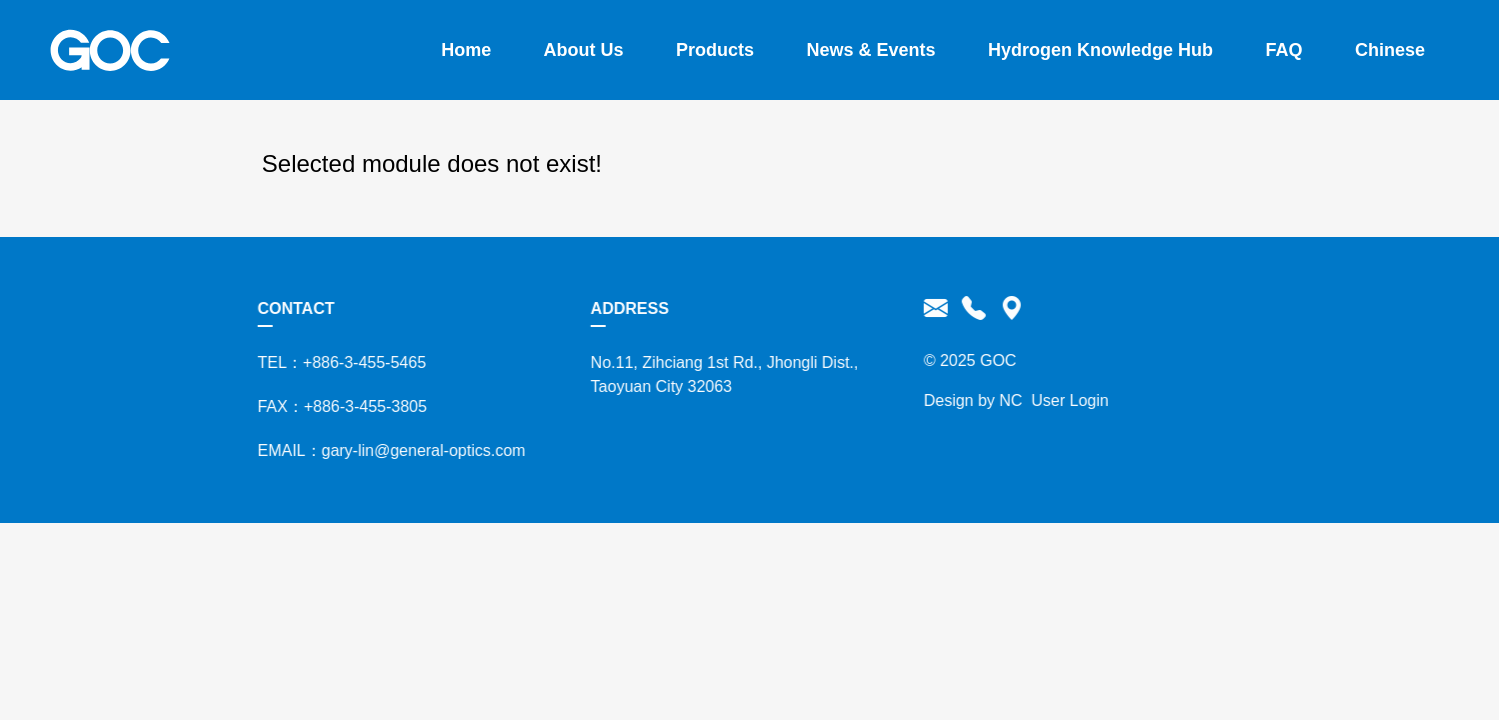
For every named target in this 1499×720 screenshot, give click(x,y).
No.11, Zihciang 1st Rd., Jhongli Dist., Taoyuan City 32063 (719, 374)
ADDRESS (624, 308)
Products (715, 50)
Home (466, 50)
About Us (584, 50)
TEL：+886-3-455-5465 (336, 362)
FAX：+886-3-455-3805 (336, 406)
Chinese (1390, 50)
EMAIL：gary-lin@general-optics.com (386, 450)
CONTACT (290, 308)
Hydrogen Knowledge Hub (1100, 50)
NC (1005, 400)
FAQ (1284, 50)
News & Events (871, 50)
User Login (1064, 400)
